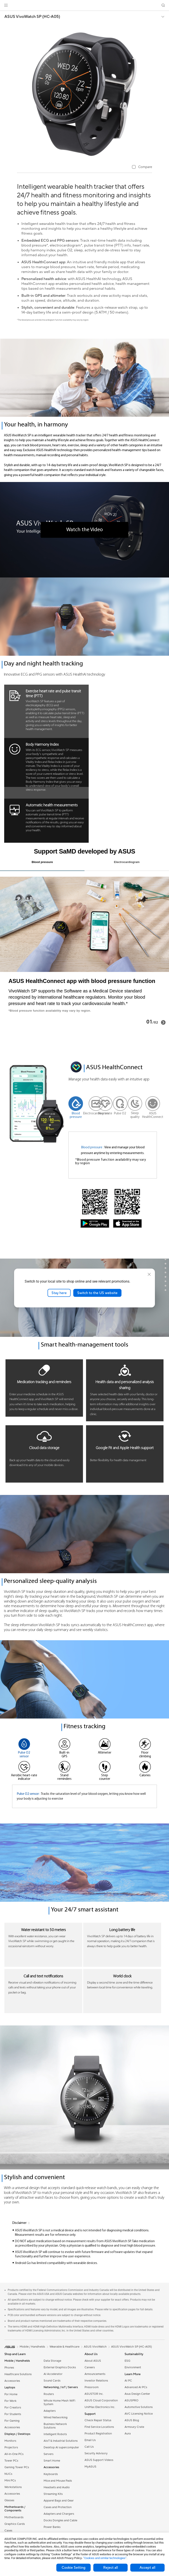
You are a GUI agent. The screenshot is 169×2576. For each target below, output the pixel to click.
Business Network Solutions (55, 2387)
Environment (133, 2329)
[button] (6, 5)
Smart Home (52, 2423)
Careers (89, 2329)
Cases (8, 2492)
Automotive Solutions (139, 2369)
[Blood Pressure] (42, 826)
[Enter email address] (30, 2530)
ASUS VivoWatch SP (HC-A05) (32, 16)
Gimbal (48, 2502)
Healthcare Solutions (18, 2336)
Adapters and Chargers (59, 2476)
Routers (49, 2356)
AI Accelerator (53, 2336)
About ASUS (92, 2323)
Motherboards (14, 2479)
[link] (84, 5)
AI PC (128, 2343)
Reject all (110, 2567)
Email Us (90, 2402)
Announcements (94, 2336)
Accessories (12, 2343)
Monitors (10, 2403)
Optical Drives (13, 2512)
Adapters (50, 2373)
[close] (149, 1274)
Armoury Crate (134, 2389)
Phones (9, 2329)
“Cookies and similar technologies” (105, 2558)
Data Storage (52, 2323)
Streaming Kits (53, 2456)
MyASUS (90, 2429)
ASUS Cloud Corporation (101, 2362)
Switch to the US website (97, 1293)
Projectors (11, 2409)
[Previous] (140, 984)
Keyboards (51, 2436)
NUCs (8, 2436)
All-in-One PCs (14, 2416)
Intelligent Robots (55, 2396)
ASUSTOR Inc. (93, 2356)
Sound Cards (52, 2342)
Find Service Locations (99, 2389)
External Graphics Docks (60, 2329)
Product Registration (98, 2396)
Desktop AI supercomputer (61, 2409)
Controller (50, 2496)
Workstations (13, 2449)
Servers (48, 2416)
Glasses (9, 2462)
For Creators (12, 2369)
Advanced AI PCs (136, 2349)
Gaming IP (50, 2509)
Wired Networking (56, 2379)
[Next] (163, 984)
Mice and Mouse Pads (58, 2443)
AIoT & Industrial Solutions (61, 2403)
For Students (12, 2376)
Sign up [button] (68, 2531)
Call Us (89, 2409)
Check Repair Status (97, 2382)
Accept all (147, 2567)
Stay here (59, 1293)
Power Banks (52, 2489)
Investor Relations (96, 2342)
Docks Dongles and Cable (60, 2482)
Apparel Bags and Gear (59, 2462)
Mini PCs (10, 2442)
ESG (127, 2323)
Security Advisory (96, 2415)
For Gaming (12, 2383)
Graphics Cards (14, 2486)
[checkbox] (142, 167)
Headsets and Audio (57, 2449)
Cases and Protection (58, 2469)
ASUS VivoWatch (95, 2309)
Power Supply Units (17, 2506)
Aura (128, 2396)
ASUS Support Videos (98, 2422)
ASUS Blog (132, 2382)
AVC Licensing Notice (139, 2376)
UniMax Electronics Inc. (99, 2369)
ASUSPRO (131, 2363)
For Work (10, 2363)
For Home (10, 2356)
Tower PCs (11, 2423)
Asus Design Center (137, 2356)
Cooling (9, 2499)
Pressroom (91, 2349)
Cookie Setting (73, 2567)
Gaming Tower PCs (16, 2429)
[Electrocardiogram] (126, 826)
